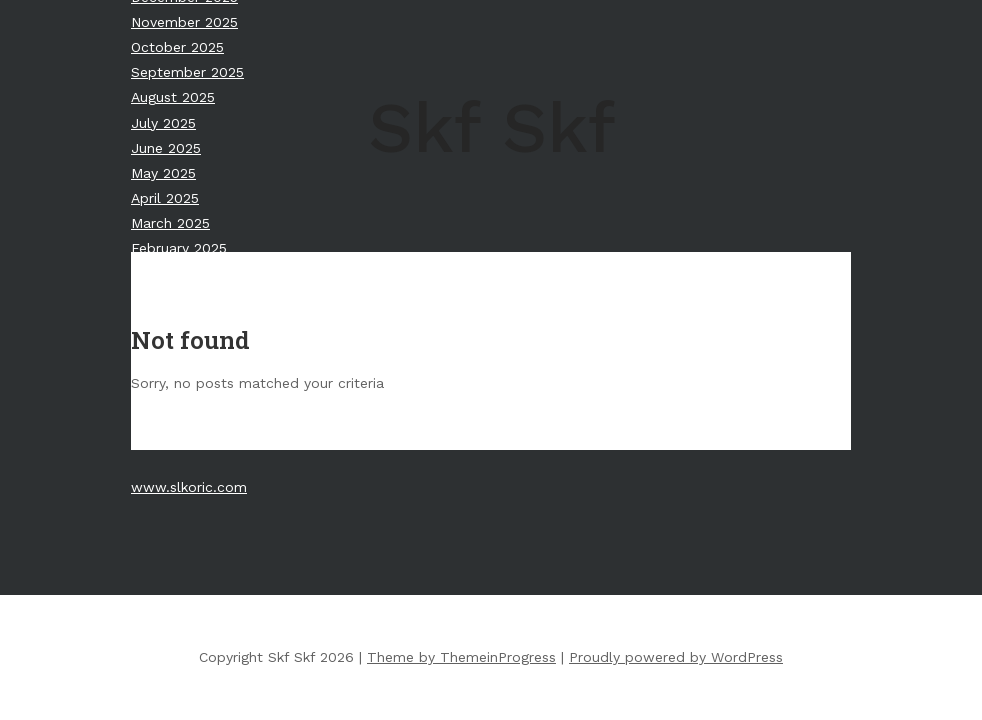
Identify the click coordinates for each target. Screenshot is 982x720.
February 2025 (179, 248)
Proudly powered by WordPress (676, 657)
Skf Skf (491, 128)
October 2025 (177, 47)
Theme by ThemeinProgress (461, 657)
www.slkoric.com (189, 487)
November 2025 (184, 22)
